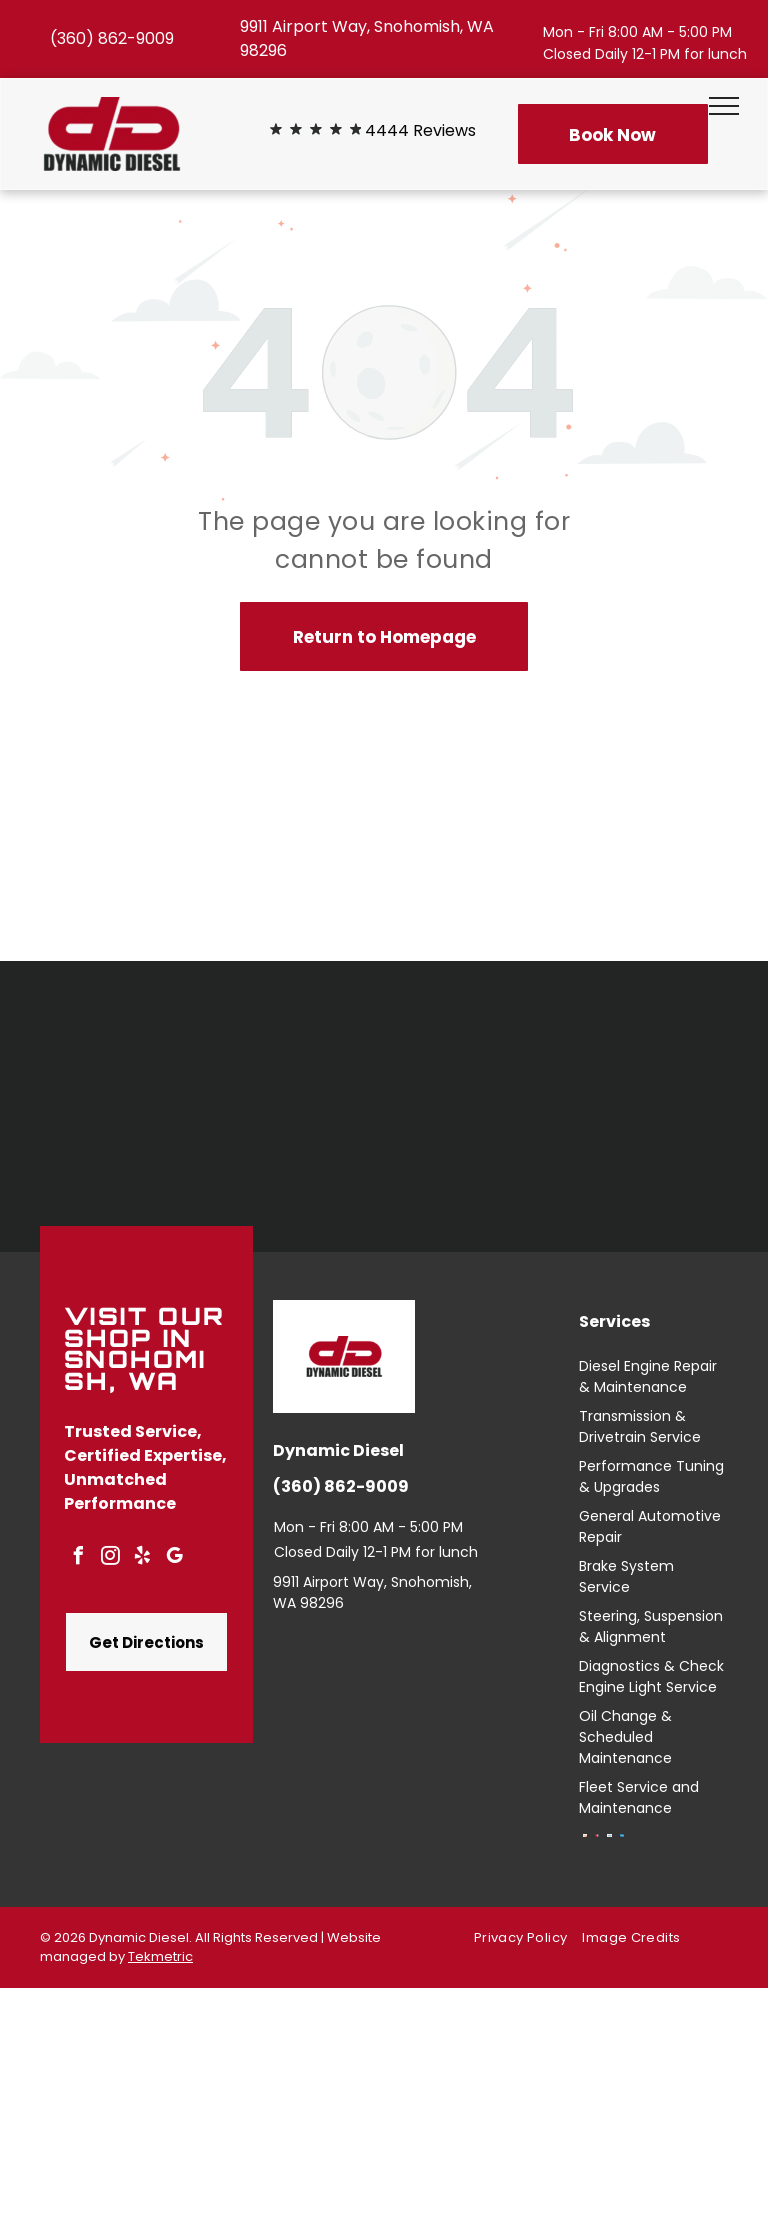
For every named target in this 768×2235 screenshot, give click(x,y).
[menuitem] (528, 1938)
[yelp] (142, 1558)
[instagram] (110, 1558)
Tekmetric (160, 1956)
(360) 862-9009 (112, 38)
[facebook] (78, 1558)
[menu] (724, 106)
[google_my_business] (174, 1558)
